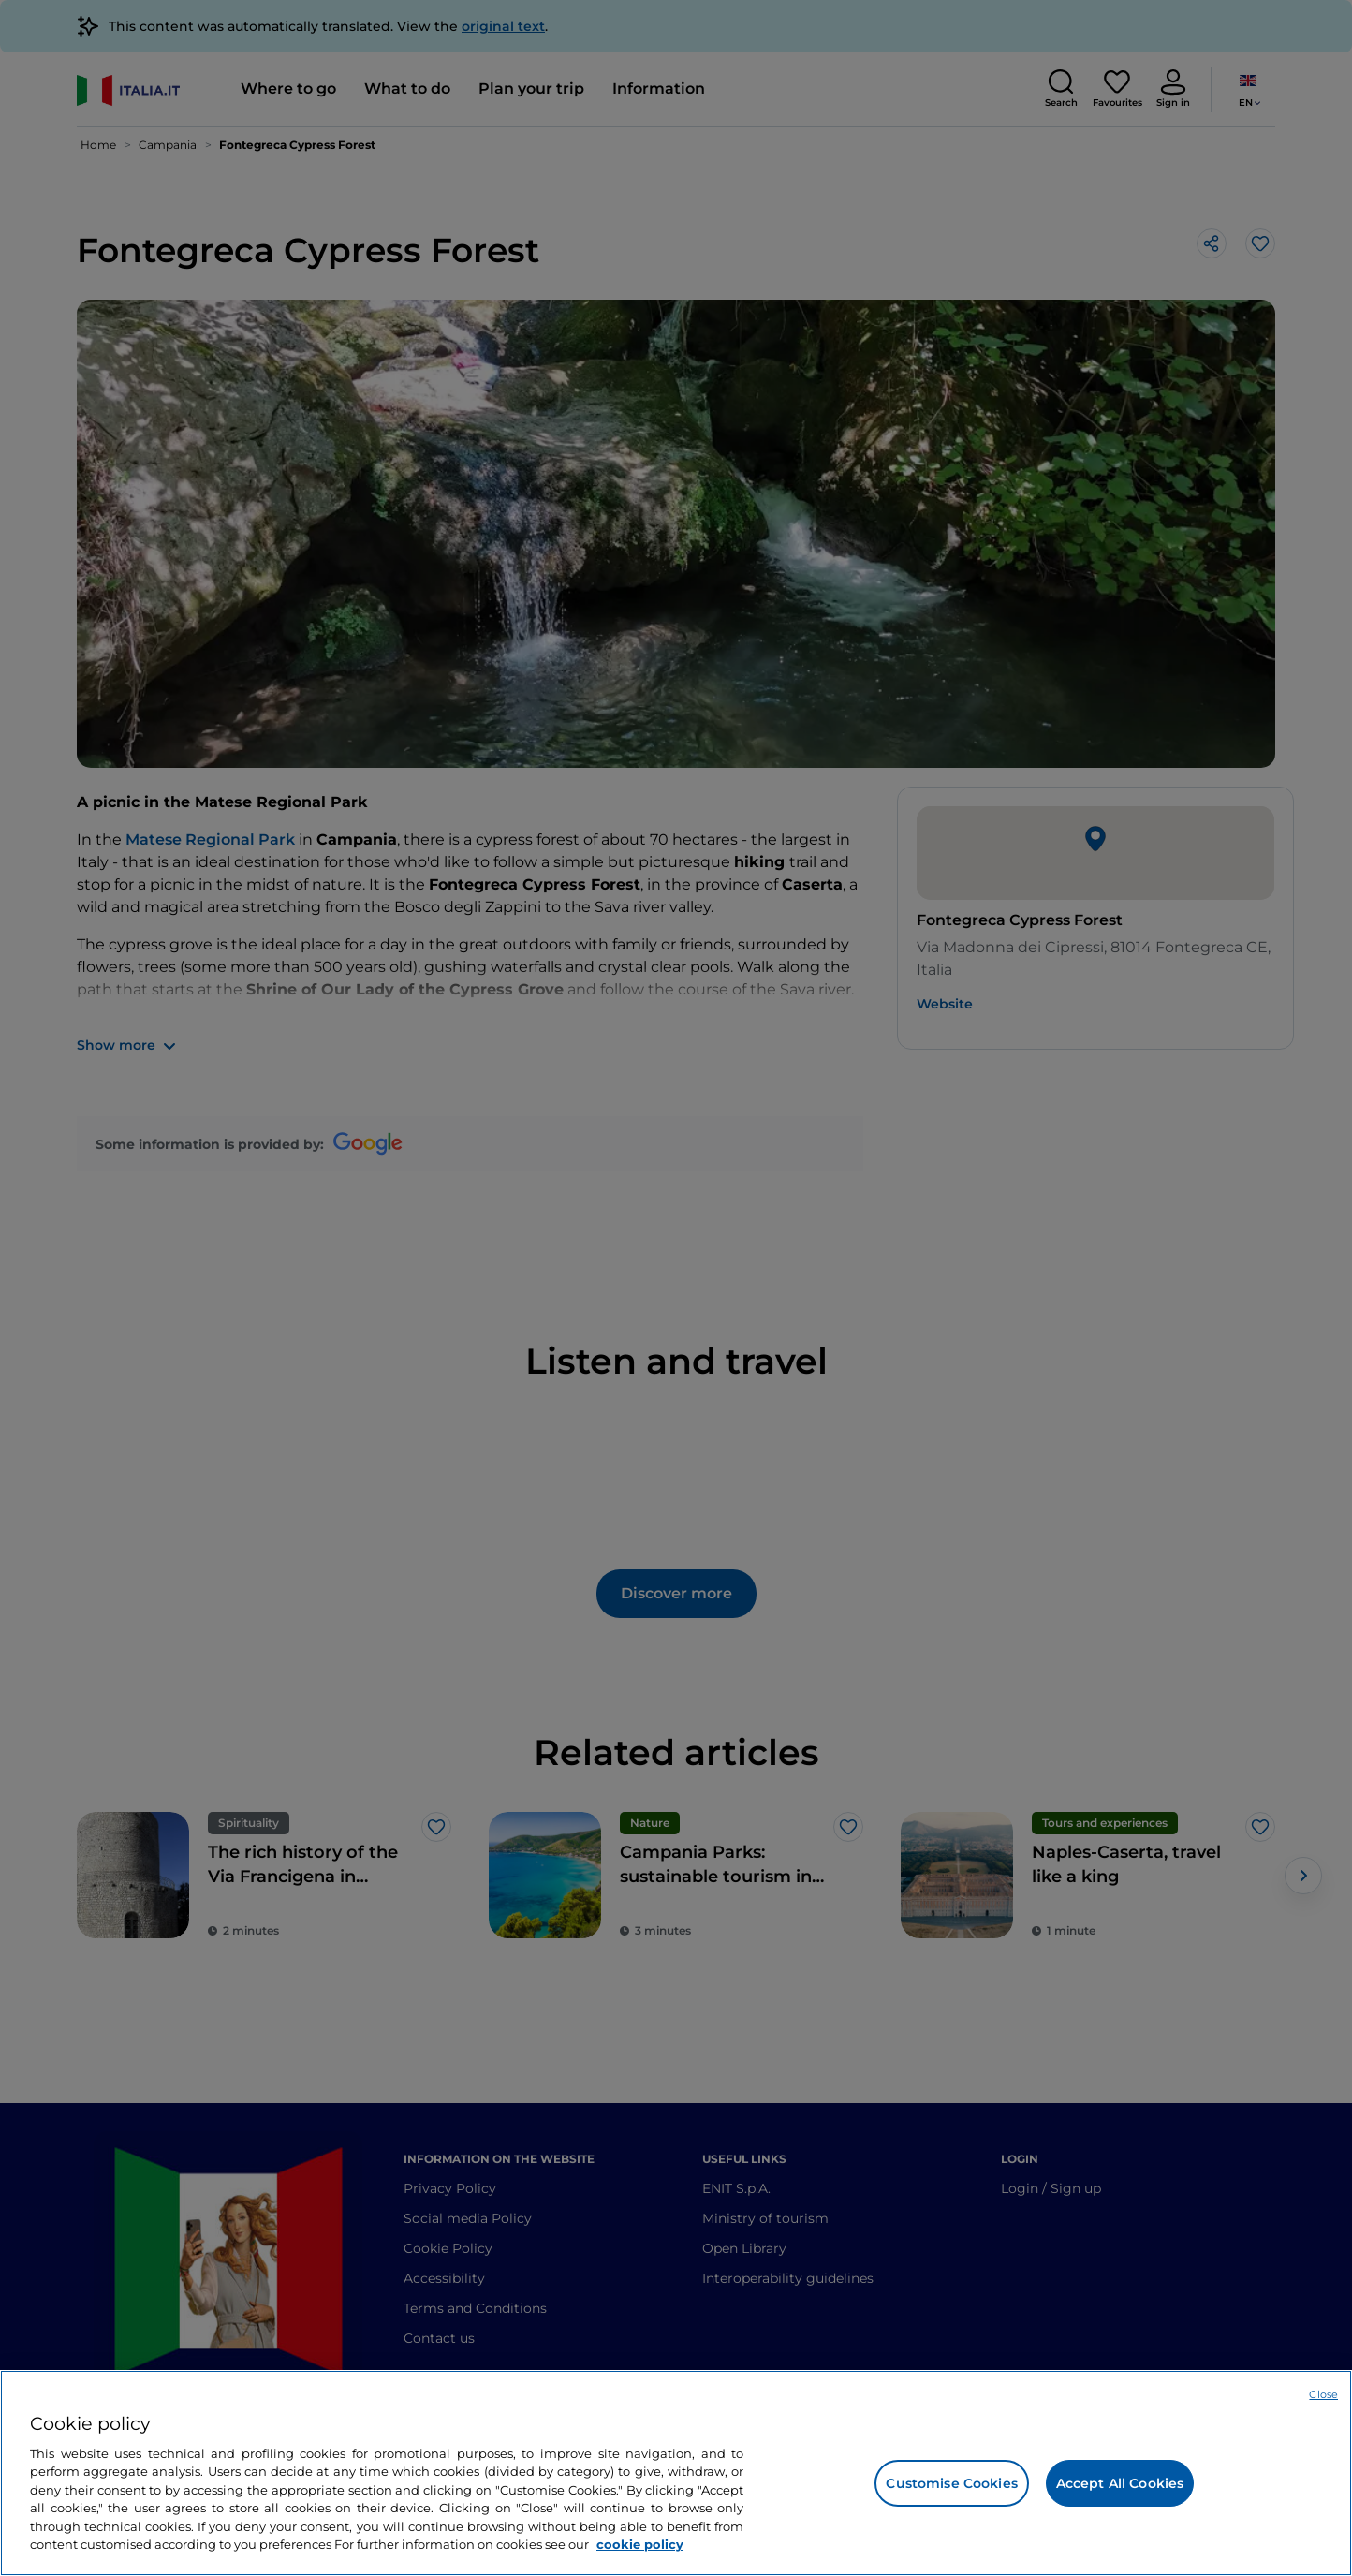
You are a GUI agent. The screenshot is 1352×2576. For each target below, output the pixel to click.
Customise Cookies (951, 2483)
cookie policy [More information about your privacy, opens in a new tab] (639, 2544)
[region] (676, 2473)
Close (1323, 2394)
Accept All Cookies (1120, 2483)
